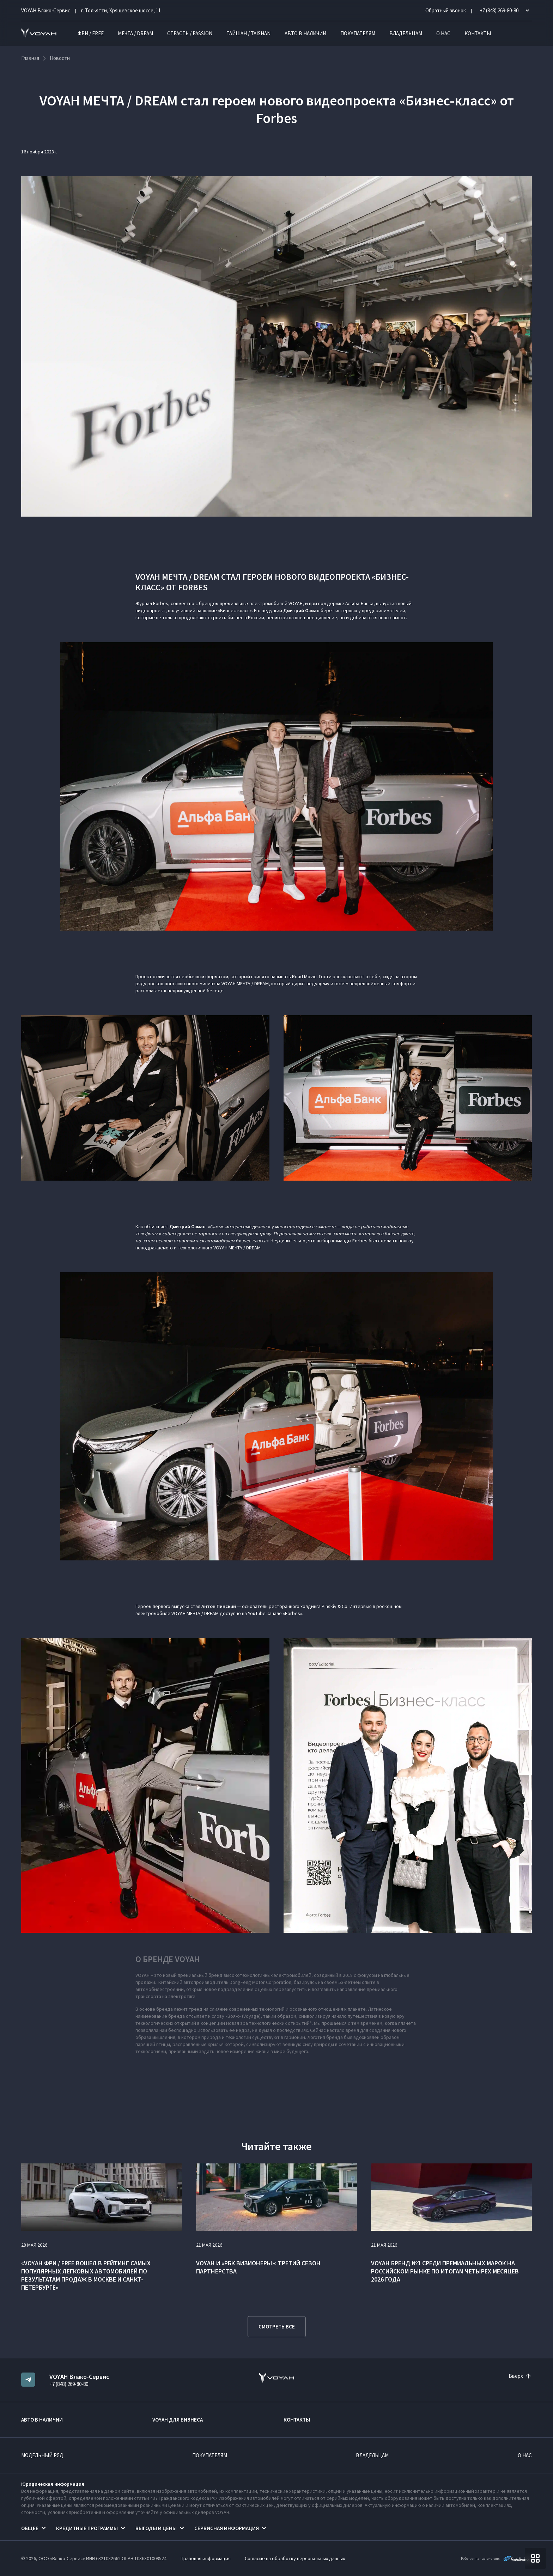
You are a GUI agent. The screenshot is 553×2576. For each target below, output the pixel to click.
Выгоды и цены (156, 2528)
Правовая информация (206, 2558)
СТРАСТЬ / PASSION (189, 33)
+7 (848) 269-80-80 (68, 2384)
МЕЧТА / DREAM (135, 33)
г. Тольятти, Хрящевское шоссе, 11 (121, 10)
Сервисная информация (226, 2528)
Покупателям (357, 33)
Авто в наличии (305, 33)
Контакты (477, 33)
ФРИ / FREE (91, 33)
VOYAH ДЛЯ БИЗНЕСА (177, 2419)
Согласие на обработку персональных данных (295, 2558)
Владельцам (405, 33)
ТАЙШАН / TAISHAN (248, 33)
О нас (443, 33)
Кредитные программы (87, 2528)
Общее (29, 2528)
